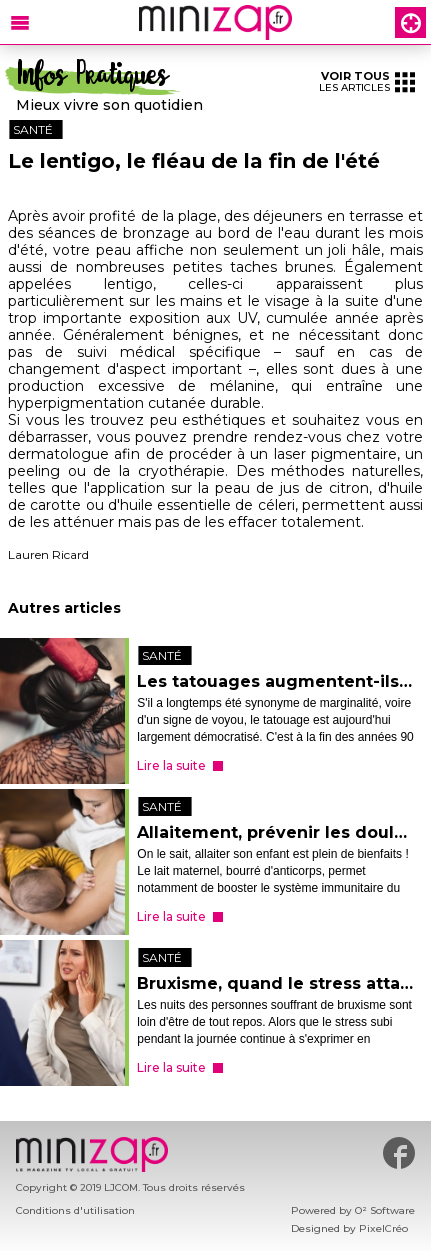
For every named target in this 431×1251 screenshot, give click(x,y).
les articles (367, 81)
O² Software (385, 1210)
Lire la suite (171, 765)
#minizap (399, 1153)
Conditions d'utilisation (75, 1210)
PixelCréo (383, 1228)
